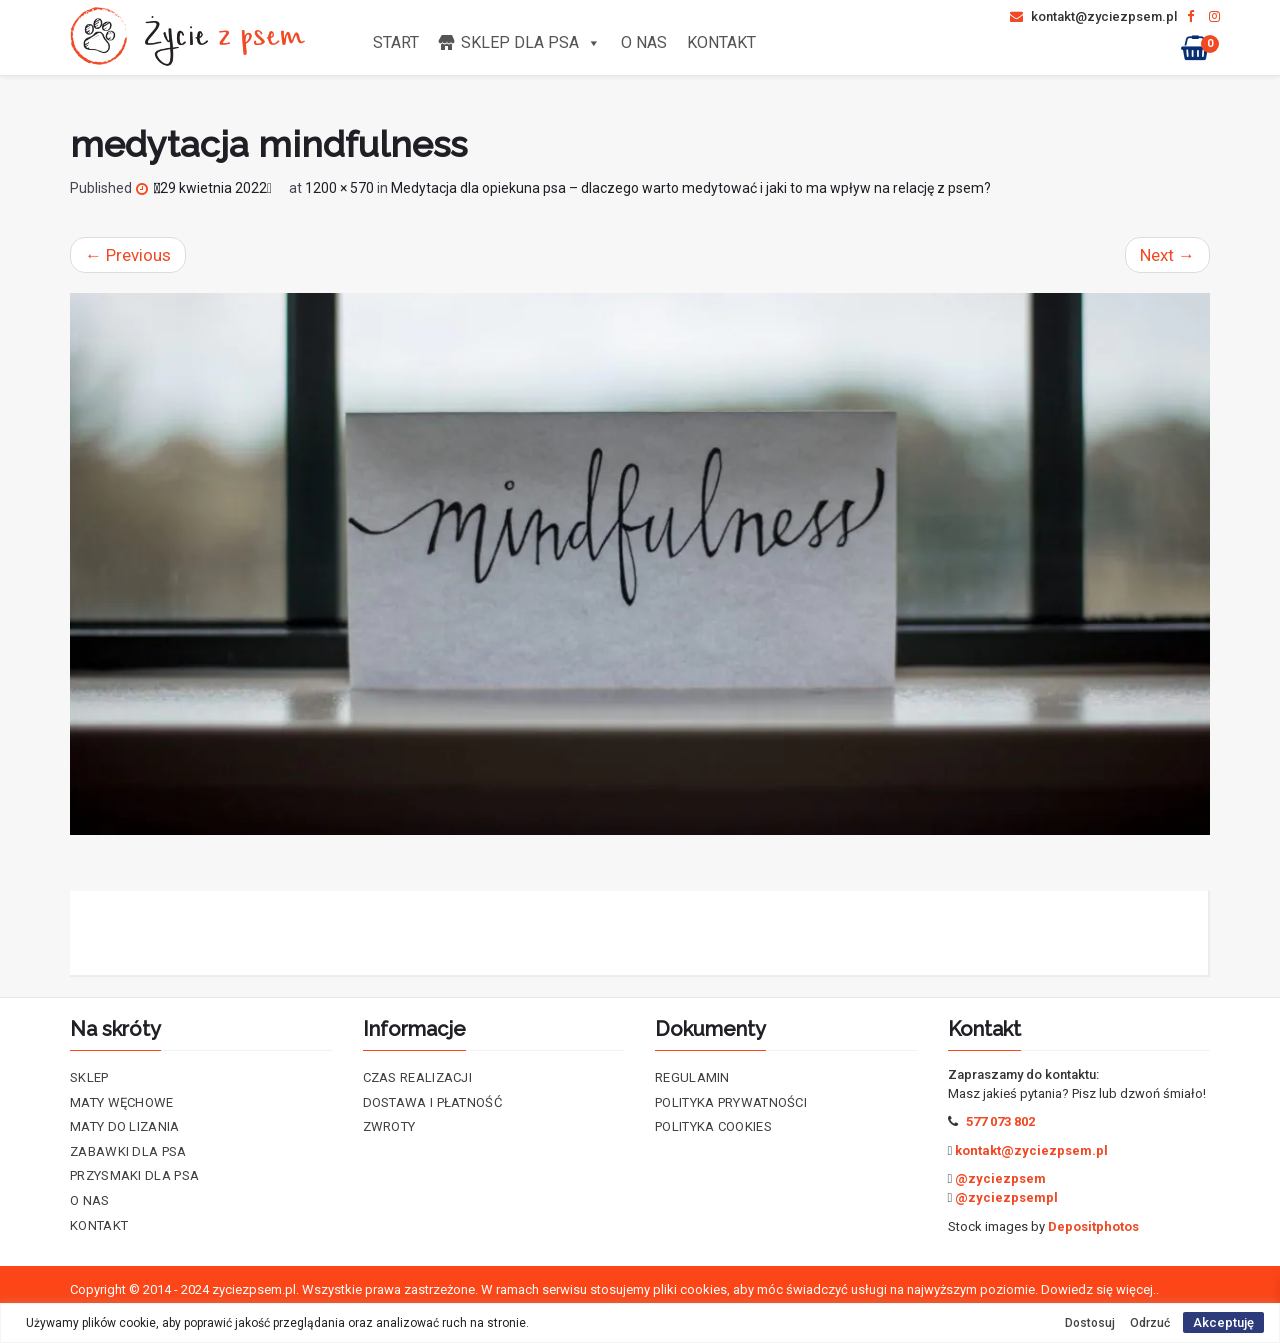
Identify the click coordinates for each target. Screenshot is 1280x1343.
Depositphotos (1093, 1226)
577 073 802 (1000, 1121)
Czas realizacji (418, 1077)
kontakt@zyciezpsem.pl (1093, 16)
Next (1167, 255)
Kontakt (721, 42)
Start (396, 42)
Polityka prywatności (731, 1102)
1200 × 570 (339, 188)
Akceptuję (1223, 1322)
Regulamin (692, 1077)
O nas (644, 42)
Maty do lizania (125, 1126)
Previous (128, 255)
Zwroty (389, 1126)
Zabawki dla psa (128, 1151)
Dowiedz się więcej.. (1100, 1289)
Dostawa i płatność (432, 1102)
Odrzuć (1150, 1323)
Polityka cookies (713, 1126)
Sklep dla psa (531, 42)
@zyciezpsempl (1006, 1197)
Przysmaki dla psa (134, 1175)
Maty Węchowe (122, 1102)
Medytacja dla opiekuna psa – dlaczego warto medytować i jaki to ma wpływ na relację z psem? (691, 188)
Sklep (89, 1077)
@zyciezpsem (1000, 1178)
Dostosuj (1090, 1323)
